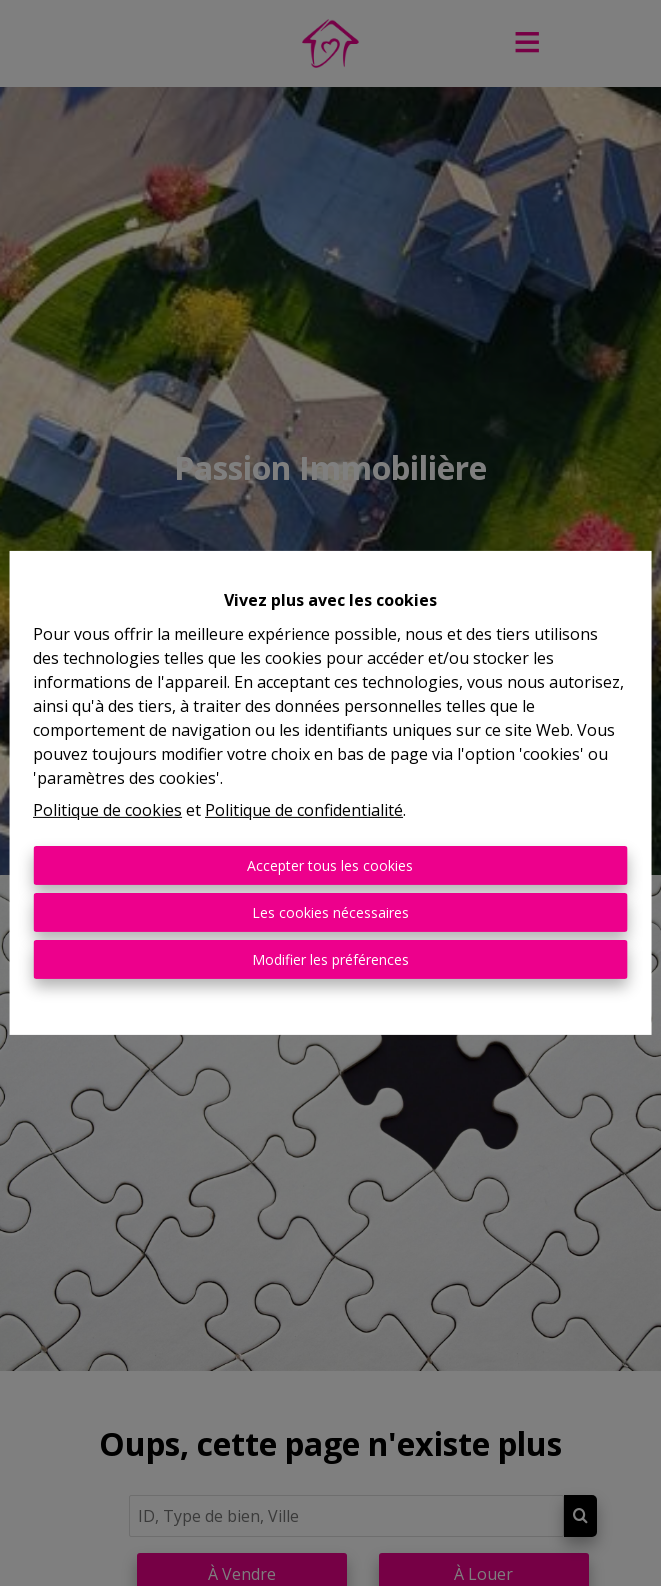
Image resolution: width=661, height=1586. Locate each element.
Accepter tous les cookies (330, 865)
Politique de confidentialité (304, 810)
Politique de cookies (107, 810)
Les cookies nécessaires (330, 912)
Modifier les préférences (330, 959)
